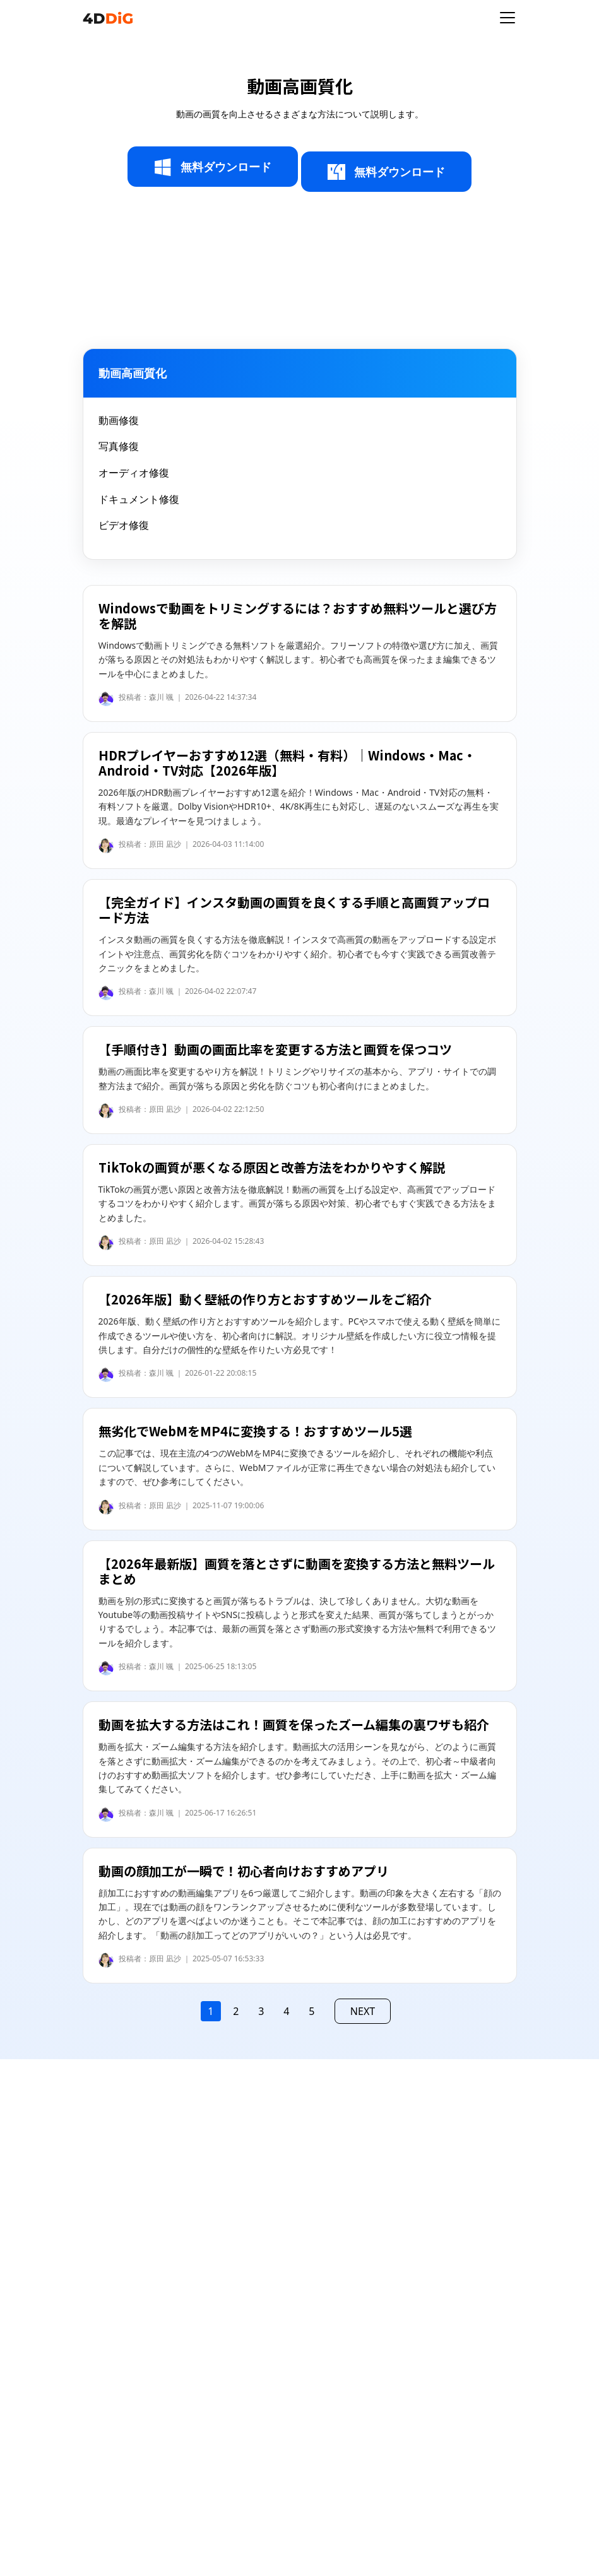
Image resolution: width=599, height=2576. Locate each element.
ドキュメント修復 (138, 499)
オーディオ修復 (133, 473)
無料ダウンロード (212, 167)
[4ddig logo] (108, 17)
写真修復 (118, 446)
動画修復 (118, 420)
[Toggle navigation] (507, 17)
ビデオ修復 (123, 525)
